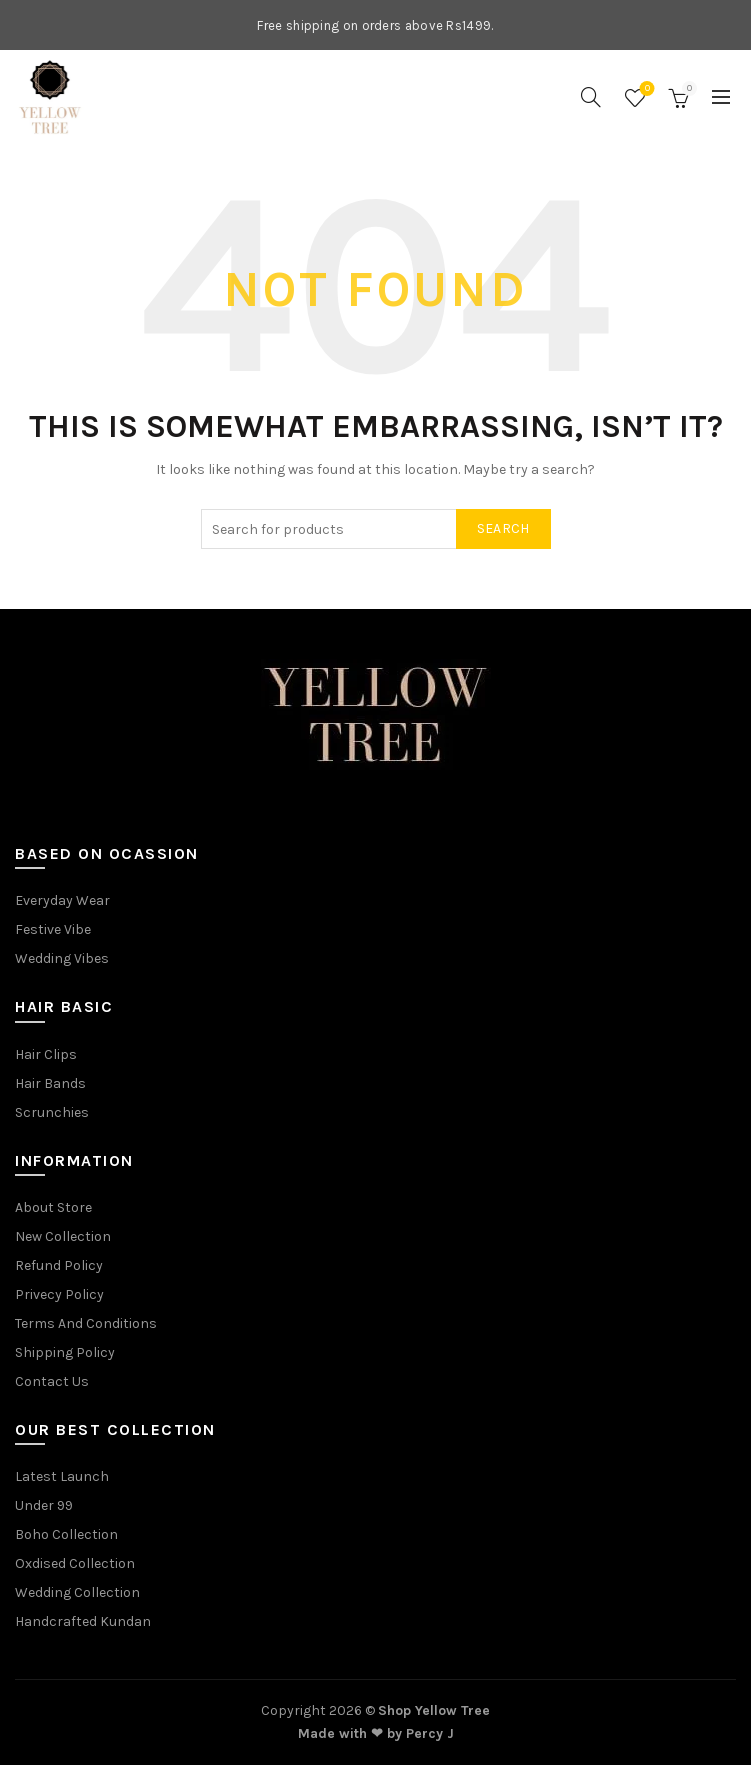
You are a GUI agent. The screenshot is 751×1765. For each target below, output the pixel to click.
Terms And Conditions (86, 1323)
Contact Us (52, 1381)
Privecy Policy (59, 1294)
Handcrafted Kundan (83, 1621)
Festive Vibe (53, 929)
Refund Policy (59, 1265)
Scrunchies (52, 1112)
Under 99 (44, 1505)
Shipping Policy (65, 1352)
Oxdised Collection (75, 1563)
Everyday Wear (62, 900)
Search (503, 528)
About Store (53, 1207)
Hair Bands (50, 1083)
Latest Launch (62, 1476)
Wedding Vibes (62, 958)
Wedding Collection (77, 1592)
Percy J (430, 1733)
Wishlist (645, 89)
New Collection (63, 1236)
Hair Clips (46, 1054)
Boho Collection (66, 1534)
